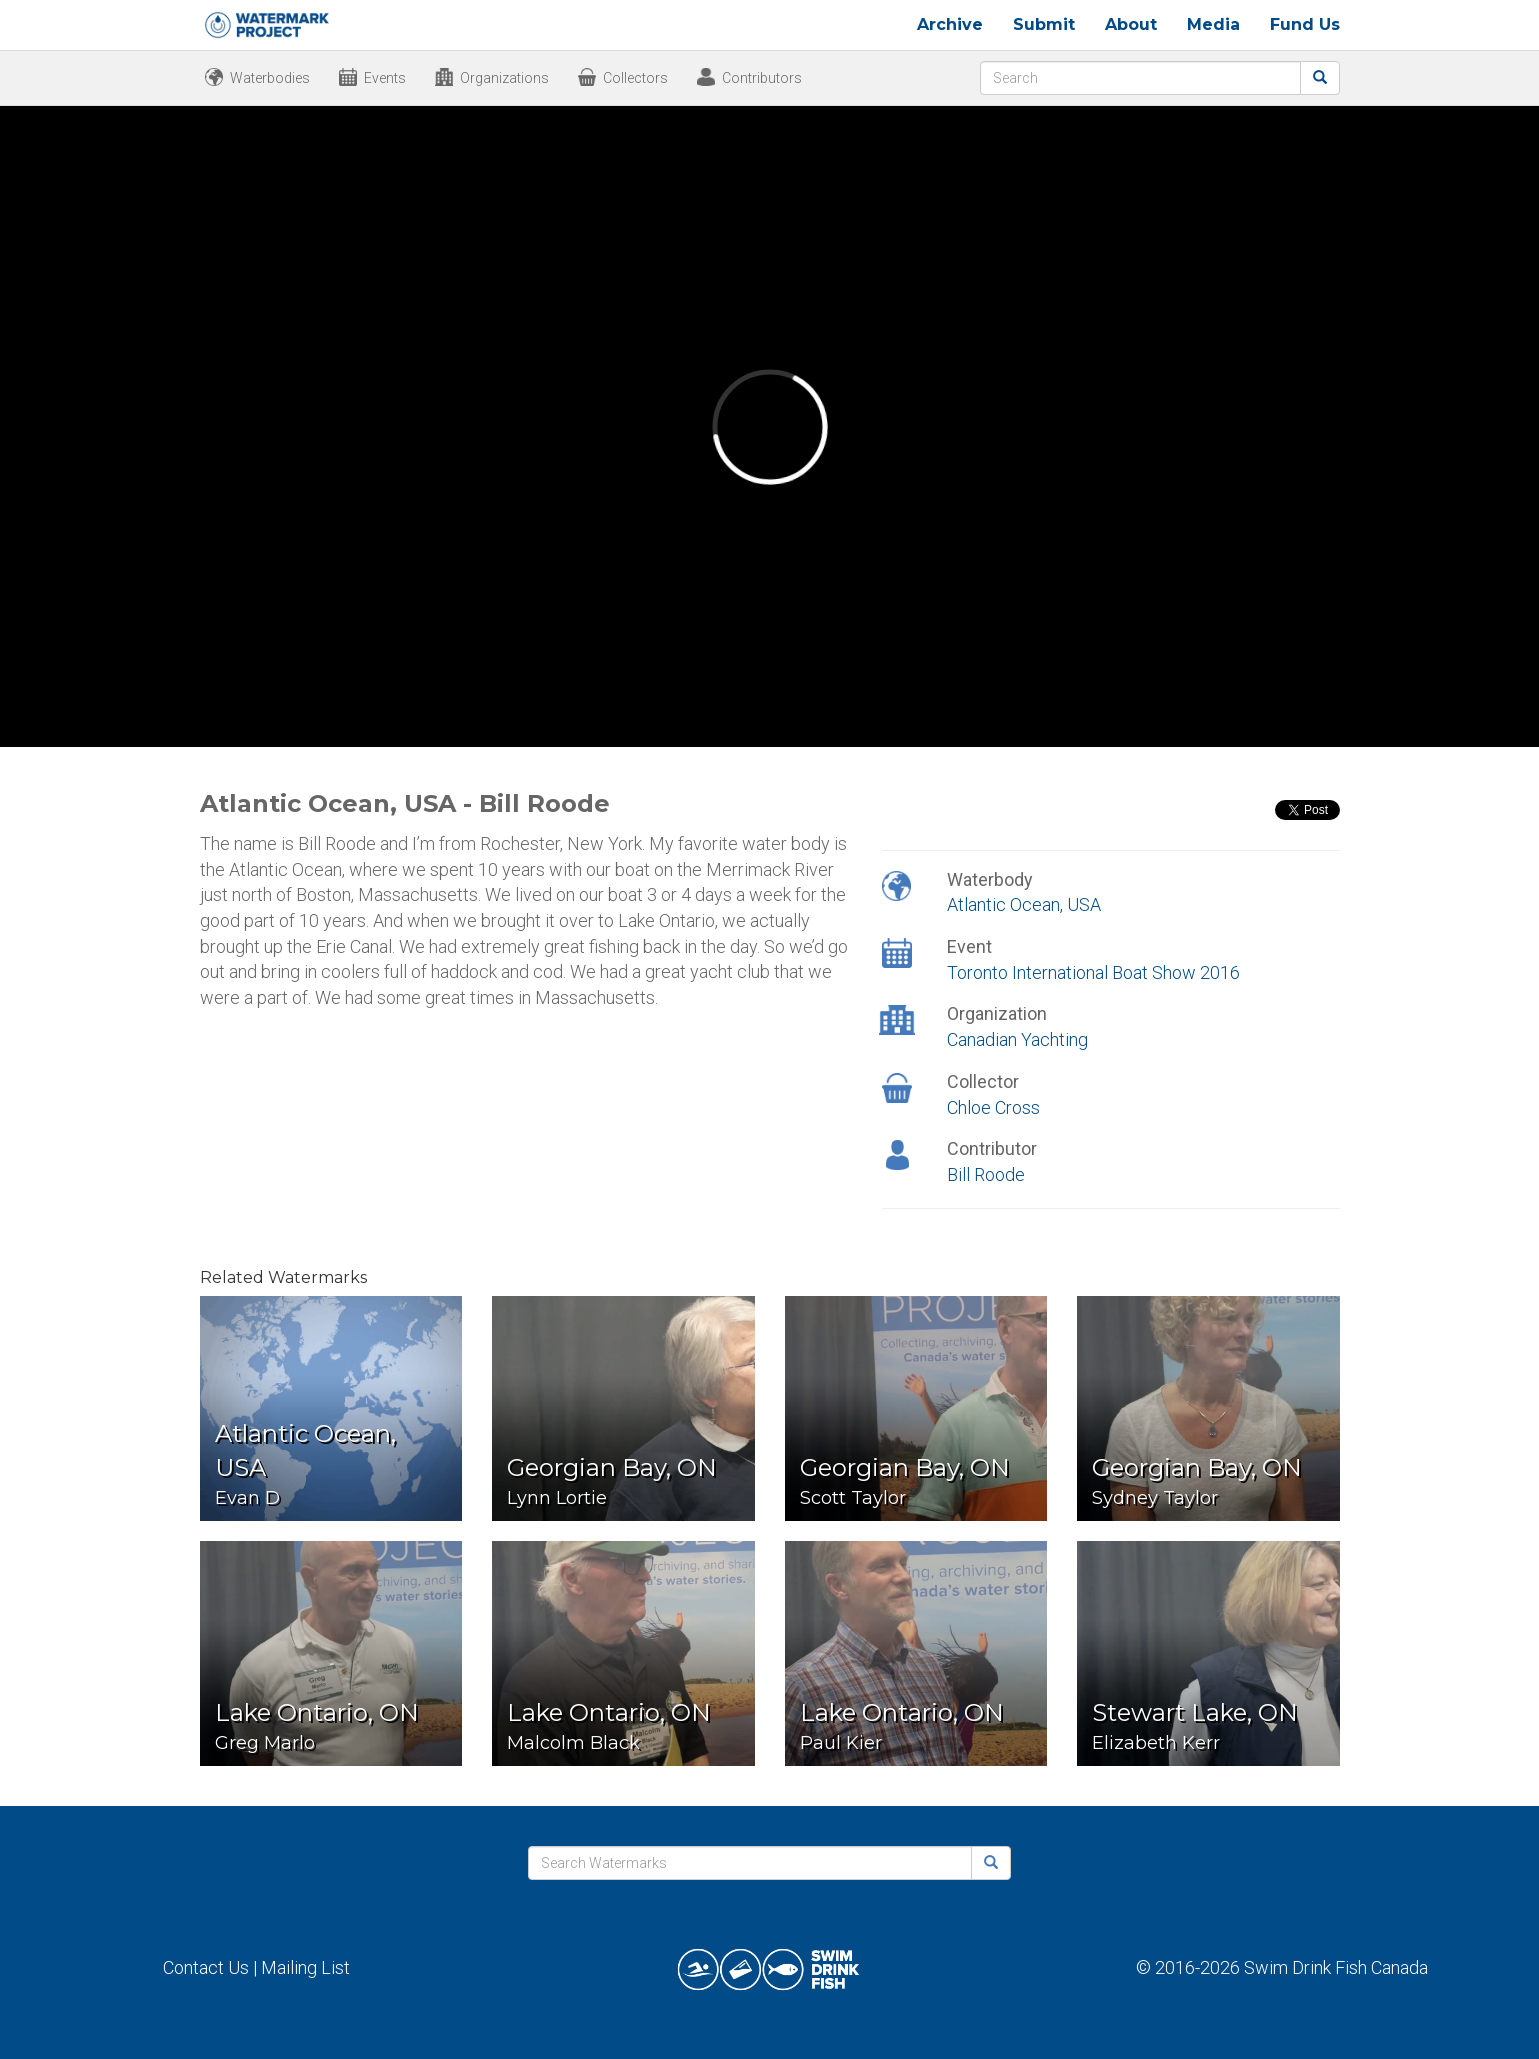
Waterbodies (270, 78)
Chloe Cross (993, 1107)
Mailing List (305, 1967)
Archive (950, 24)
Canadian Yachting (1017, 1039)
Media (1213, 24)
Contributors (762, 78)
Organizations (504, 78)
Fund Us (1305, 24)
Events (385, 78)
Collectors (635, 78)
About (1131, 24)
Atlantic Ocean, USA (1024, 904)
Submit (1044, 24)
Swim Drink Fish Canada (1336, 1967)
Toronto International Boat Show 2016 (1093, 972)
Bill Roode (986, 1174)
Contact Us (206, 1967)
